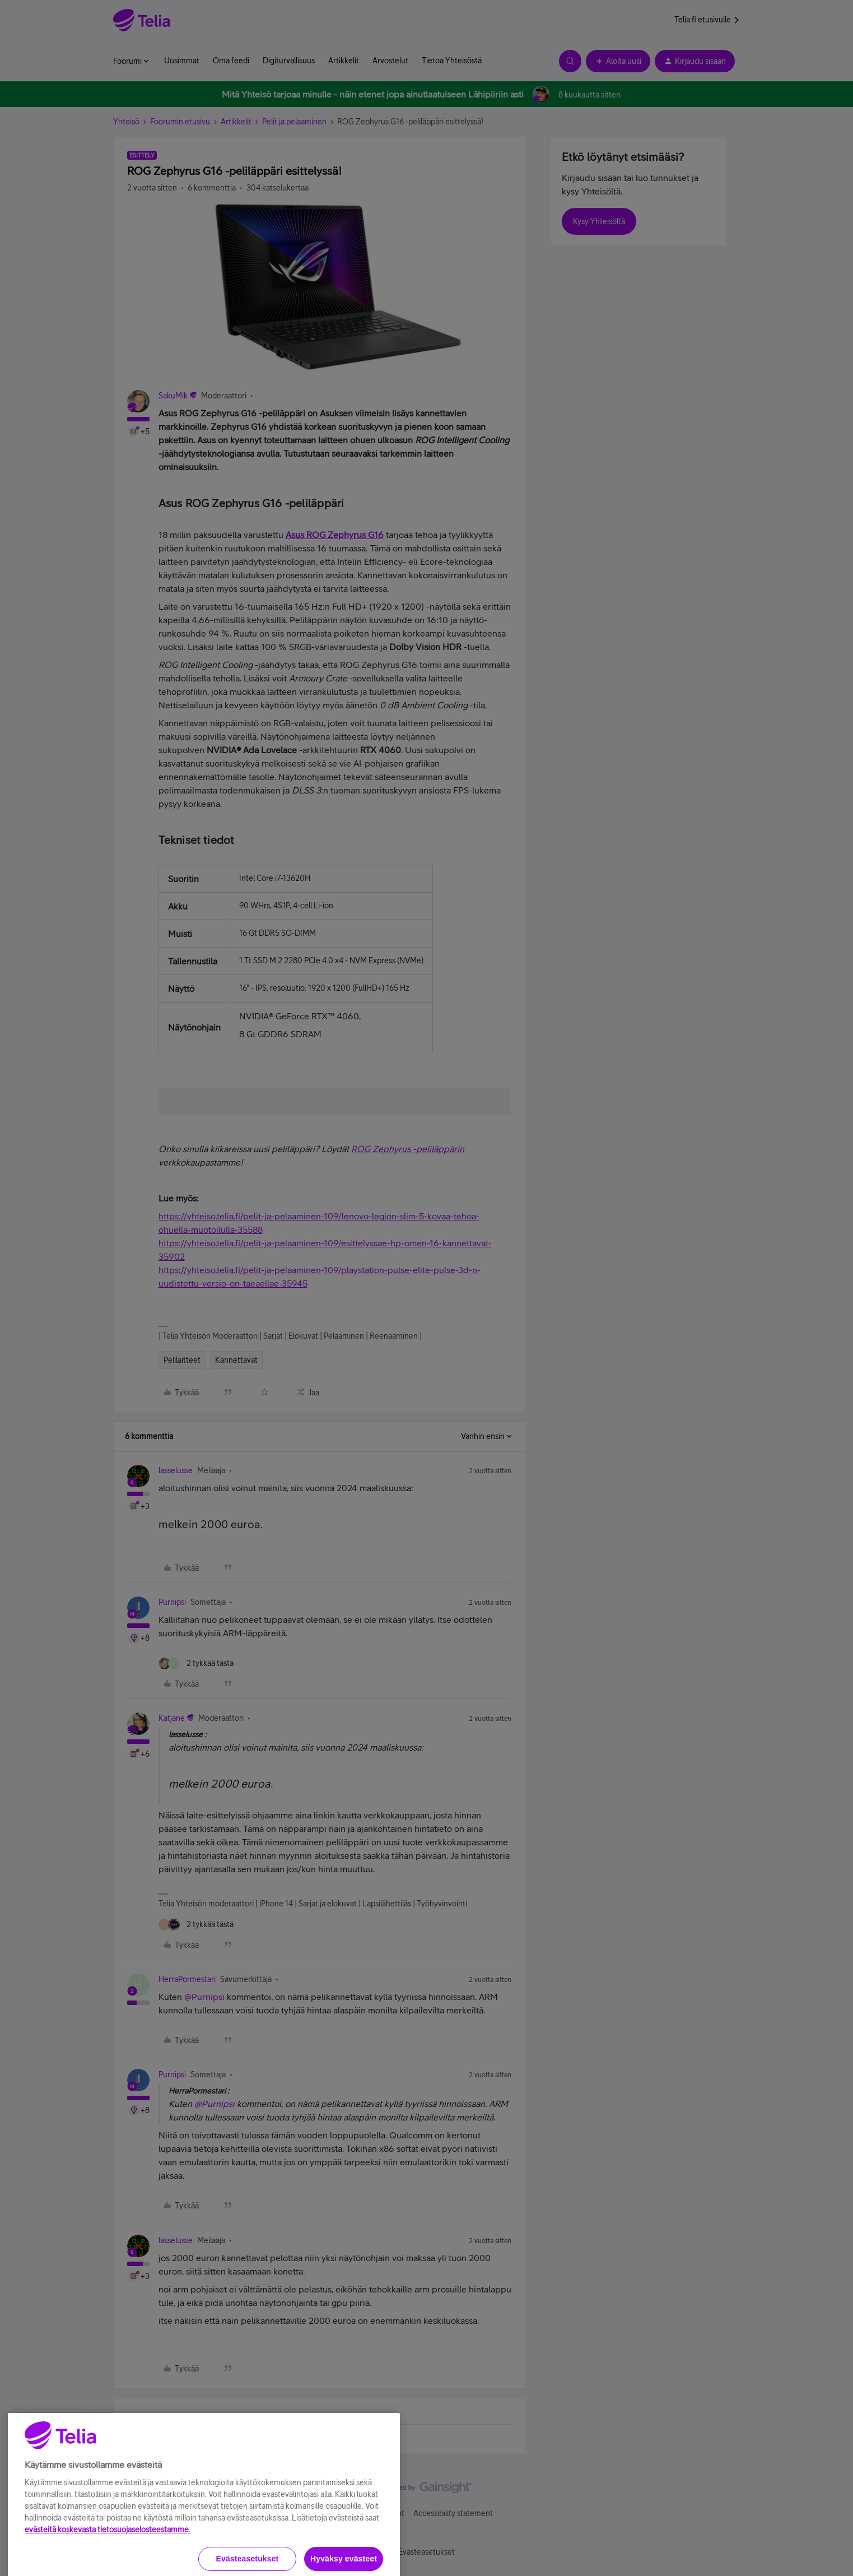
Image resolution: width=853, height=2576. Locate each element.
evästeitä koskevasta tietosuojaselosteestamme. (107, 2567)
